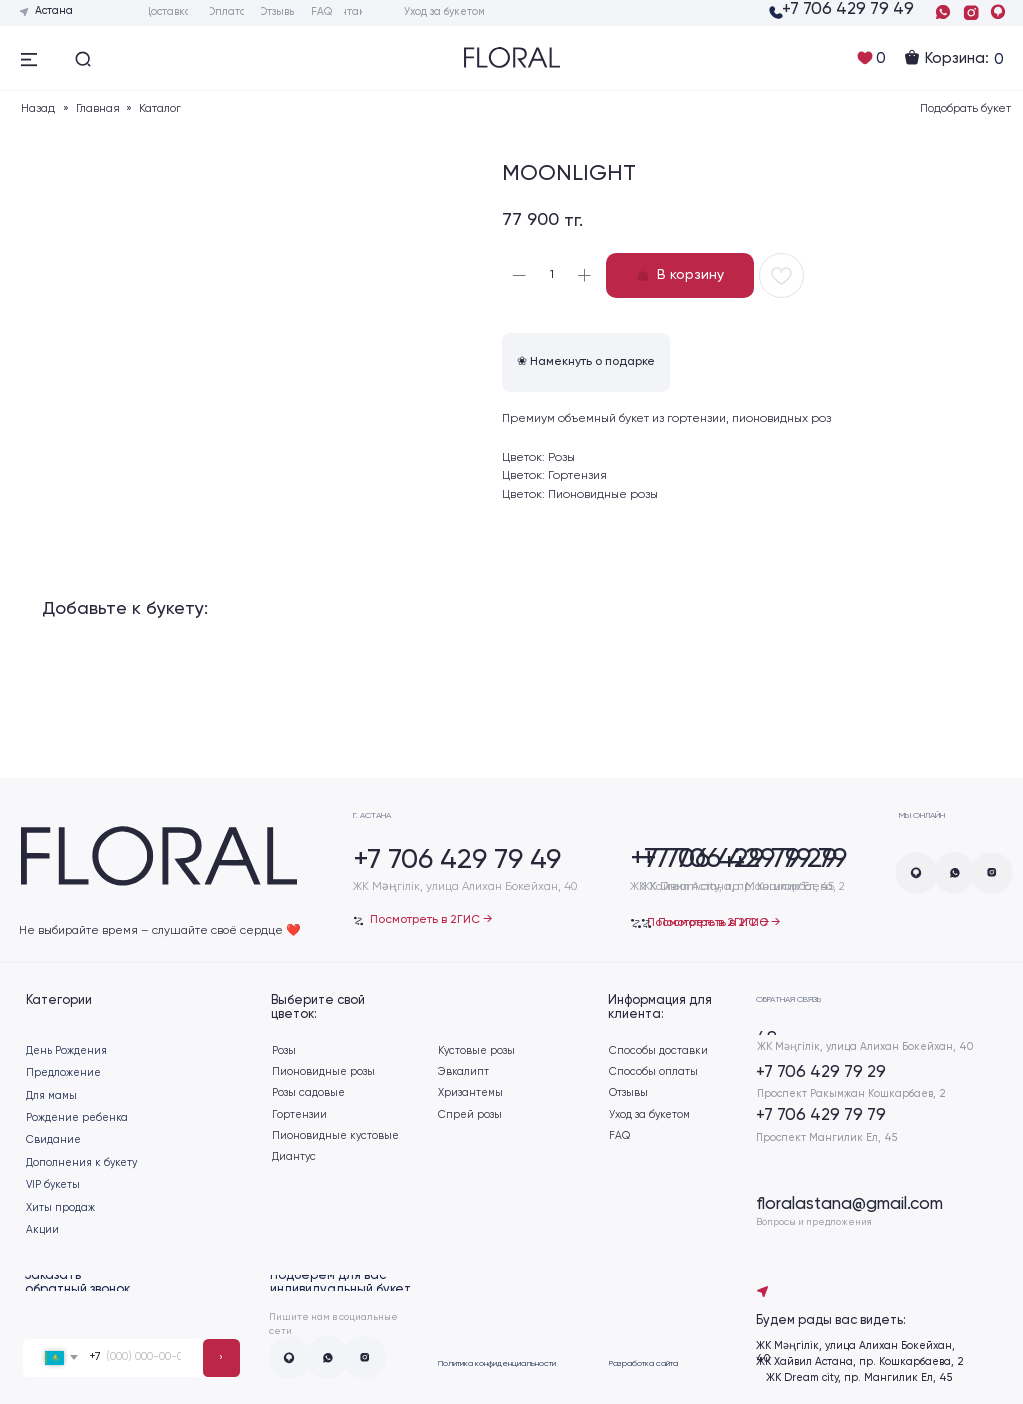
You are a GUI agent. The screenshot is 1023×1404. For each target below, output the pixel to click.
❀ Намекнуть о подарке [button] (586, 362)
